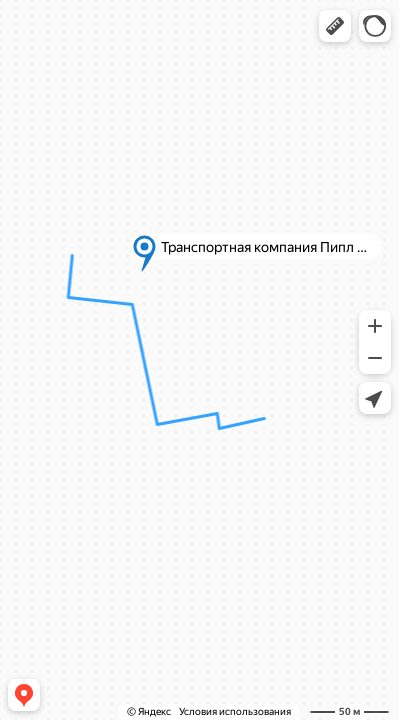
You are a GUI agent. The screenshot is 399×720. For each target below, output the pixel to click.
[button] (335, 26)
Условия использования (235, 711)
